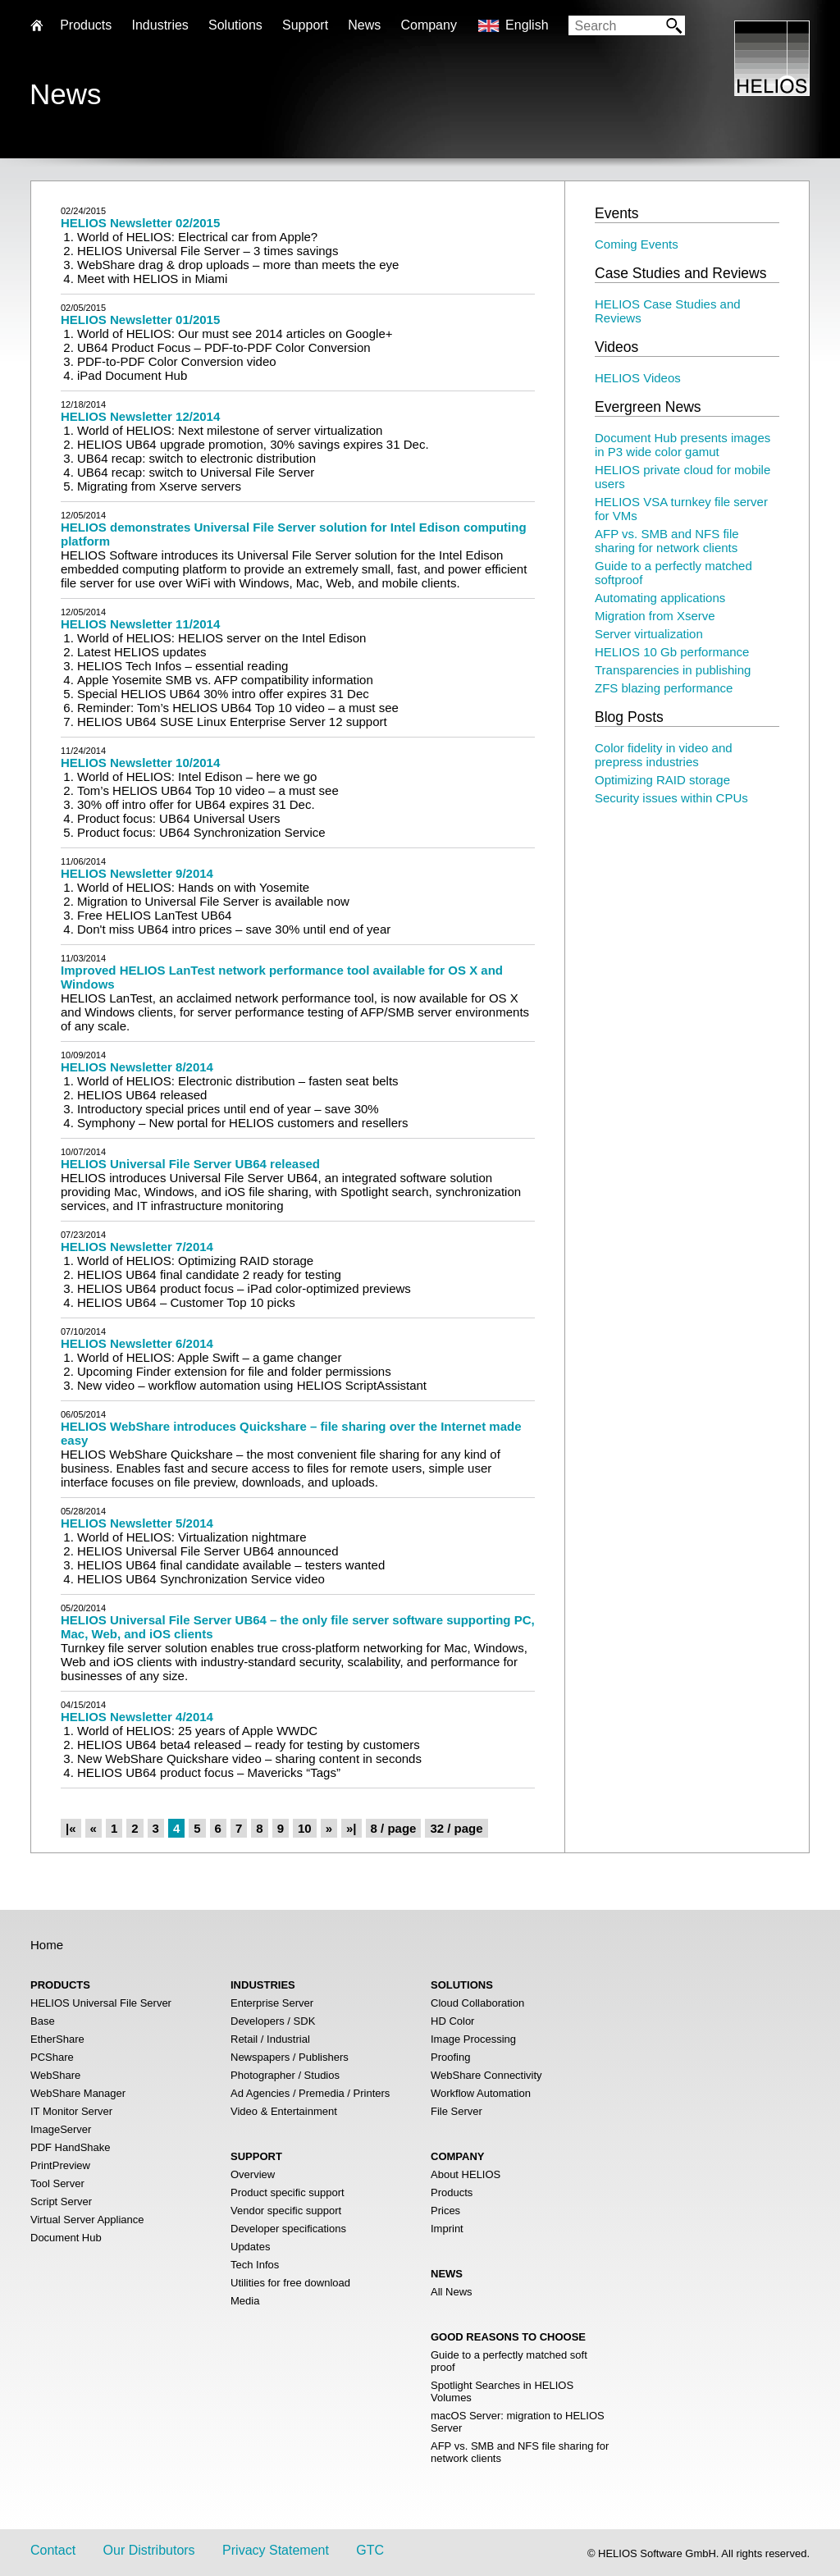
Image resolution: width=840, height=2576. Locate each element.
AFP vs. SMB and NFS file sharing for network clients (667, 541)
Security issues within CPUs (671, 798)
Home (46, 1945)
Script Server (61, 2201)
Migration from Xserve (655, 616)
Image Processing (473, 2039)
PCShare (52, 2057)
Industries (159, 25)
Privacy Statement (275, 2550)
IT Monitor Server (71, 2111)
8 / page (394, 1828)
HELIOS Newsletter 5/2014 (137, 1523)
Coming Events (636, 244)
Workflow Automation (481, 2093)
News (364, 25)
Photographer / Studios (285, 2075)
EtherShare (57, 2039)
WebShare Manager (78, 2093)
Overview (253, 2174)
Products (451, 2192)
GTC (370, 2550)
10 (305, 1828)
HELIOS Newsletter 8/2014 (137, 1067)
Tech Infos (255, 2265)
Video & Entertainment (284, 2111)
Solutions (235, 25)
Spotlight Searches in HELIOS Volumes (502, 2391)
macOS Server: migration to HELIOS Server (518, 2421)
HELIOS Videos (638, 378)
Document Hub (66, 2237)
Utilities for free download (290, 2283)
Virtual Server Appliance (87, 2219)
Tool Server (57, 2183)
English (526, 25)
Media (245, 2301)
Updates (250, 2246)
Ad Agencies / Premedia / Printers (310, 2093)
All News (451, 2292)
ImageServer (60, 2129)
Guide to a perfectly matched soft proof (509, 2361)
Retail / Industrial (270, 2039)
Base (42, 2021)
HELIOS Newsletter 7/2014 (137, 1247)
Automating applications (660, 598)
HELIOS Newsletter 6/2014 (137, 1343)
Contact (52, 2550)
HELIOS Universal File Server (100, 2003)
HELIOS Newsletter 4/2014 (137, 1717)
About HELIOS (465, 2174)
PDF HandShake (70, 2147)
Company (428, 25)
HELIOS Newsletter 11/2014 (140, 624)
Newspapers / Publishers (290, 2057)
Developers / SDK (273, 2021)
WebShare (55, 2075)
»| (351, 1828)
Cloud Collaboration (477, 2003)
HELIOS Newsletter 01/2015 (140, 320)
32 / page (456, 1828)
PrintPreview (60, 2165)
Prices (445, 2210)
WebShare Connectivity (486, 2075)
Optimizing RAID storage (662, 780)
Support (305, 25)
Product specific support (288, 2192)
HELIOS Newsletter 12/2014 (140, 416)
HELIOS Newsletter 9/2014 (137, 873)
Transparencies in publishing (673, 670)
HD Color (452, 2021)
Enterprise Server (272, 2003)
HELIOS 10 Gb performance (672, 652)
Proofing (450, 2057)
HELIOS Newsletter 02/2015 (140, 223)
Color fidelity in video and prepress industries (664, 755)
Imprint (447, 2228)
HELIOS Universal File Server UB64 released (190, 1164)
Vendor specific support (286, 2210)
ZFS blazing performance (664, 688)
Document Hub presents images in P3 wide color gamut (682, 445)
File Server (456, 2111)
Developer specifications (288, 2228)
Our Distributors (149, 2550)
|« (71, 1828)
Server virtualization (649, 634)
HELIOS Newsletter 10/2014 (140, 763)
